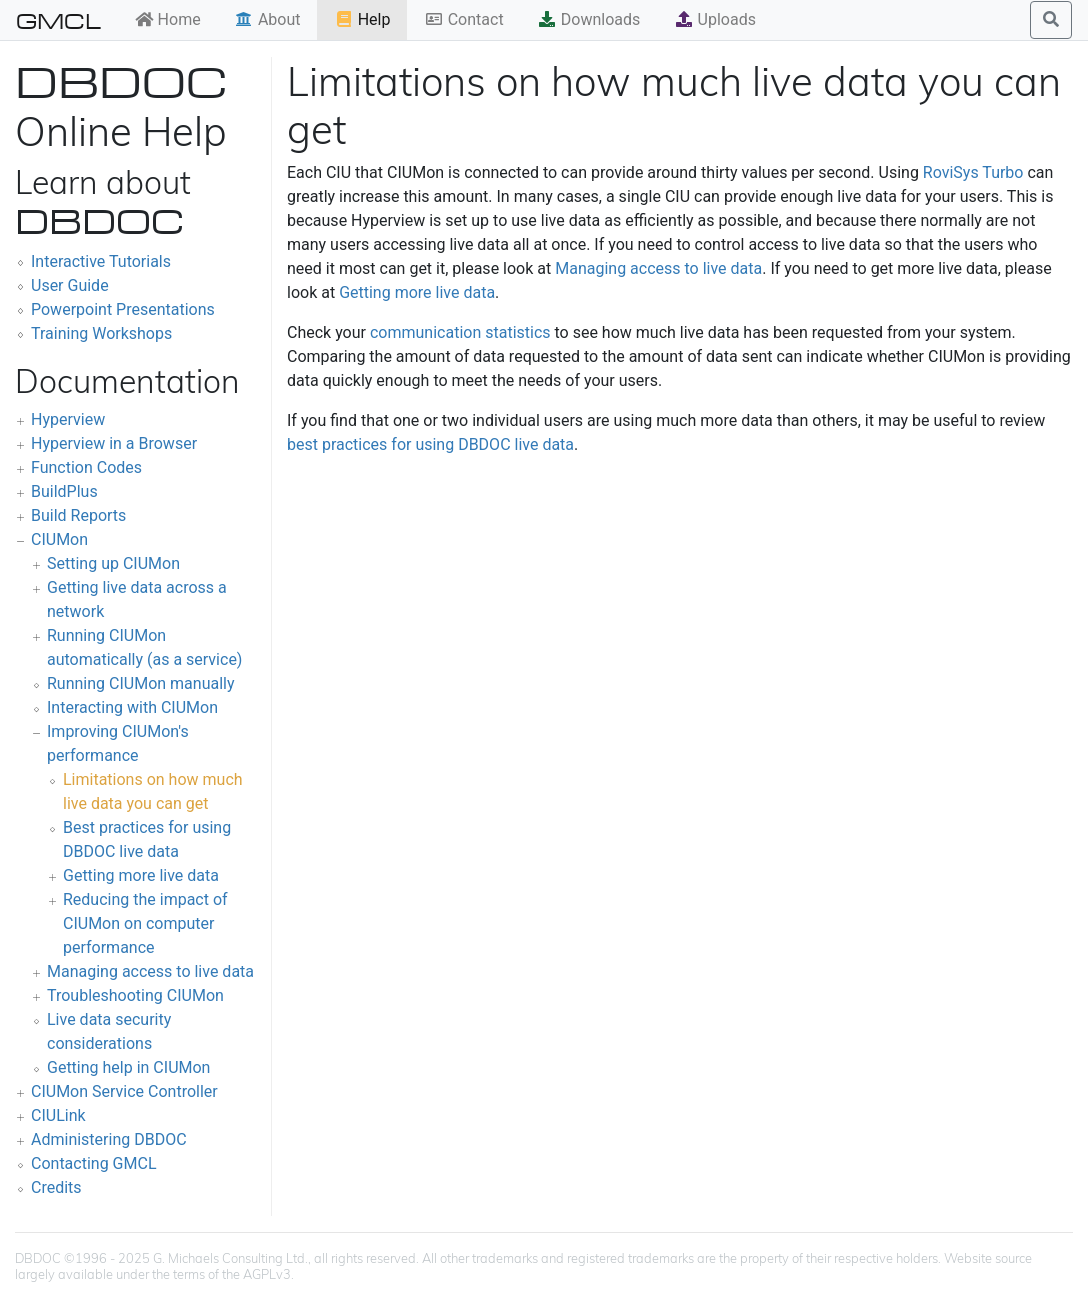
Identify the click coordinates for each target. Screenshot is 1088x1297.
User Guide (70, 285)
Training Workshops (101, 333)
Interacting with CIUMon (132, 707)
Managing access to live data (150, 971)
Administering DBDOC (109, 1139)
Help (362, 19)
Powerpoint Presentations (123, 309)
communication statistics (460, 332)
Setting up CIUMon (113, 563)
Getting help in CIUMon (128, 1067)
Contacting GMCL (94, 1163)
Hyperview (68, 419)
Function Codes (86, 467)
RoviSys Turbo (973, 172)
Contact (464, 19)
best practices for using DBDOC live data (430, 444)
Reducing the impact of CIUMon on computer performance (145, 923)
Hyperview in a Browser (114, 443)
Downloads (588, 19)
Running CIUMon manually (141, 683)
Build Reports (78, 515)
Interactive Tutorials (101, 261)
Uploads (715, 19)
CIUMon (59, 539)
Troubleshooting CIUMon (135, 995)
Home (167, 19)
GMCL (58, 20)
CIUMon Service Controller (124, 1091)
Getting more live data (141, 875)
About (267, 19)
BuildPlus (64, 491)
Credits (56, 1187)
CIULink (58, 1115)
